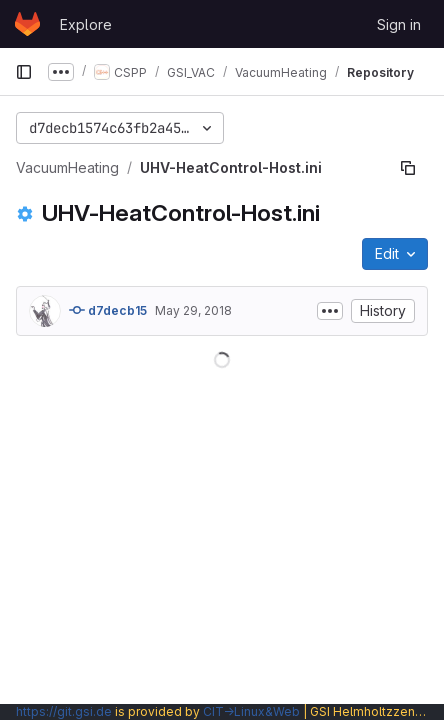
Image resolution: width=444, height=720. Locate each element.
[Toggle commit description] (330, 311)
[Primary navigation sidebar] (24, 72)
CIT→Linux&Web (251, 711)
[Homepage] (27, 24)
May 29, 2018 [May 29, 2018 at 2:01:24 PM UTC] (193, 310)
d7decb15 (108, 310)
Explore (86, 24)
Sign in (399, 24)
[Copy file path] (408, 168)
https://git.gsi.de (64, 711)
